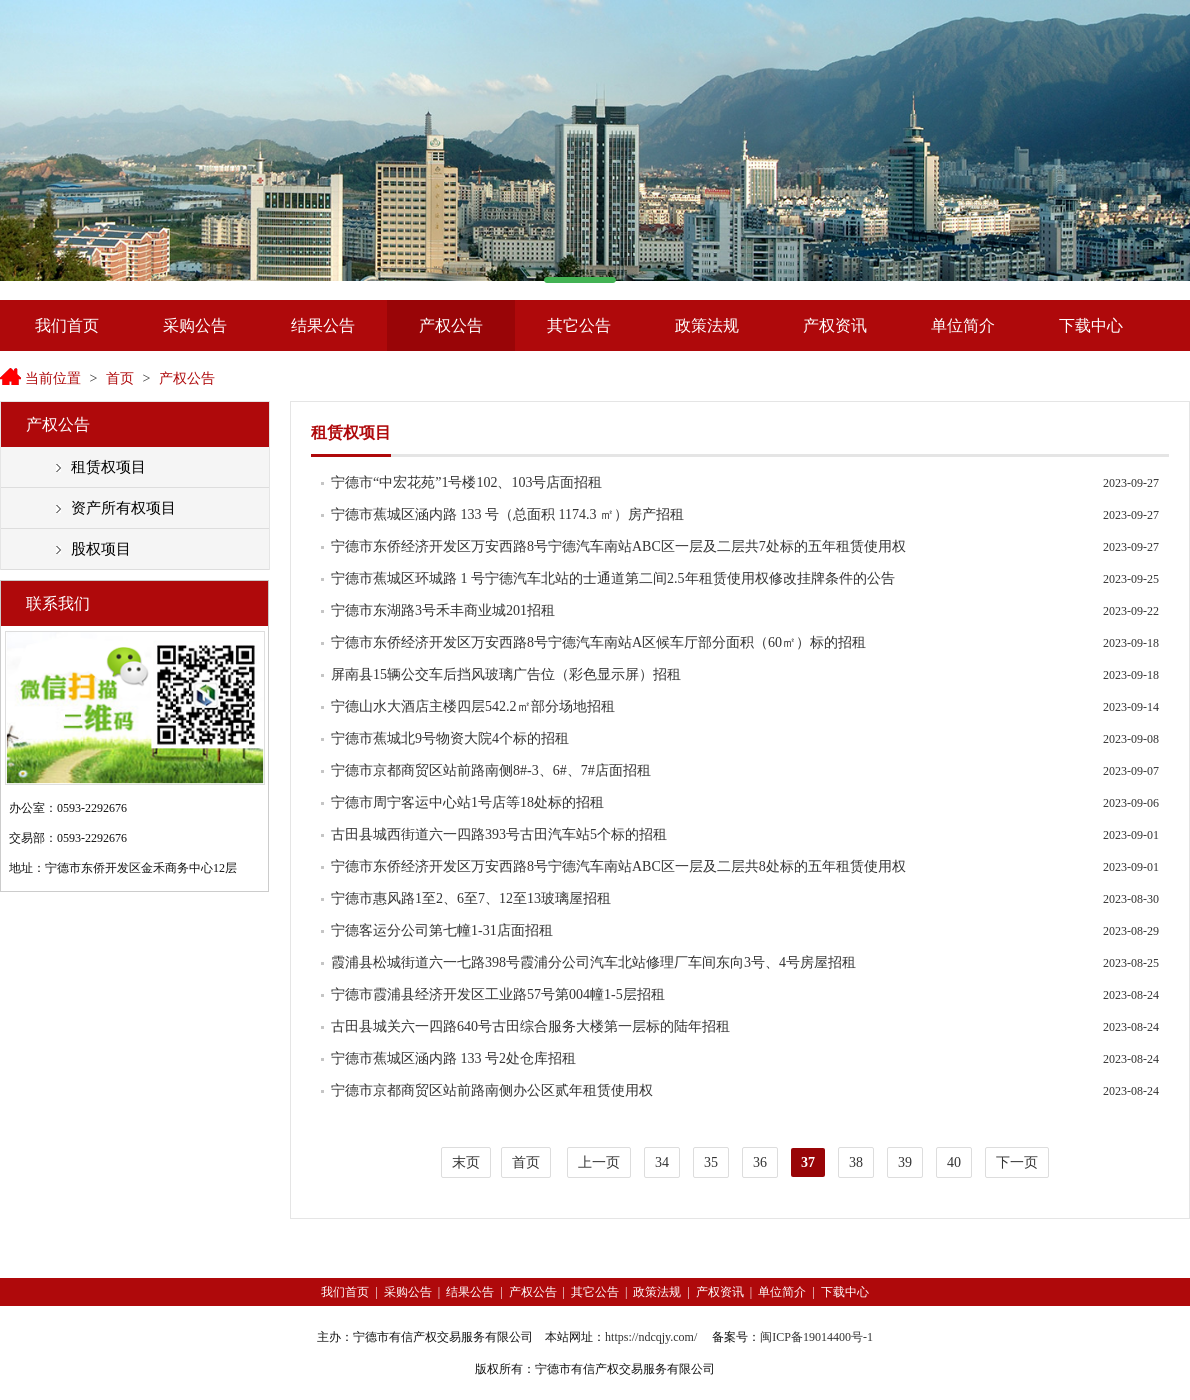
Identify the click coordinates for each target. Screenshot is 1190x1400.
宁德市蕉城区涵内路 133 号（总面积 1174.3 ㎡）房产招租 (507, 514)
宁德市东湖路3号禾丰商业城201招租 (443, 610)
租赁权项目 (108, 467)
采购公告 (195, 325)
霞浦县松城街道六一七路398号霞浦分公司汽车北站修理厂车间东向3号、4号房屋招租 (593, 962)
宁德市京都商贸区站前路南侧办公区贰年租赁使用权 (492, 1090)
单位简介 (963, 325)
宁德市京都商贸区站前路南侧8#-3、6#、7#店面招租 (491, 770)
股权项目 (101, 549)
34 (662, 1162)
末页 (466, 1162)
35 (711, 1162)
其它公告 (579, 325)
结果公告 (323, 325)
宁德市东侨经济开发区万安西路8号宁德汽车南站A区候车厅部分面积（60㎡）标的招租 (598, 642)
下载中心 (1091, 325)
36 (760, 1162)
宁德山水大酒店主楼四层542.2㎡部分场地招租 (473, 706)
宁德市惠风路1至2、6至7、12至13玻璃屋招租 (471, 898)
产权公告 (451, 325)
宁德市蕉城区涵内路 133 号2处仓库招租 (453, 1058)
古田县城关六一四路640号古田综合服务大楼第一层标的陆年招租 (530, 1026)
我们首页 (67, 325)
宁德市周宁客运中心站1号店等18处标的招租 (467, 802)
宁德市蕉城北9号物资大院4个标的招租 (450, 738)
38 (856, 1162)
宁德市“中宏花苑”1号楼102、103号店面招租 (466, 482)
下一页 (1017, 1162)
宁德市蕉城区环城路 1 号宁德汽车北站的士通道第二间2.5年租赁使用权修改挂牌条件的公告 (613, 578)
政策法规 (707, 325)
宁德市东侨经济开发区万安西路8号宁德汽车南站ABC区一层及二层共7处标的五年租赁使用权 (618, 546)
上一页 (599, 1162)
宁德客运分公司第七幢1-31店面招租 (442, 930)
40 (954, 1162)
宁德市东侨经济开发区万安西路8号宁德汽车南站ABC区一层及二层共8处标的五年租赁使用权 (618, 866)
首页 (120, 378)
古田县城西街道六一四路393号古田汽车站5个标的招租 (499, 834)
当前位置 (53, 378)
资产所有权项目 (123, 508)
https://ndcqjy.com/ (651, 1337)
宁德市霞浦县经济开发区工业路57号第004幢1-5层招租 (498, 994)
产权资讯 (835, 325)
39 (905, 1162)
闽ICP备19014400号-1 (816, 1337)
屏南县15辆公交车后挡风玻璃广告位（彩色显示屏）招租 (506, 674)
